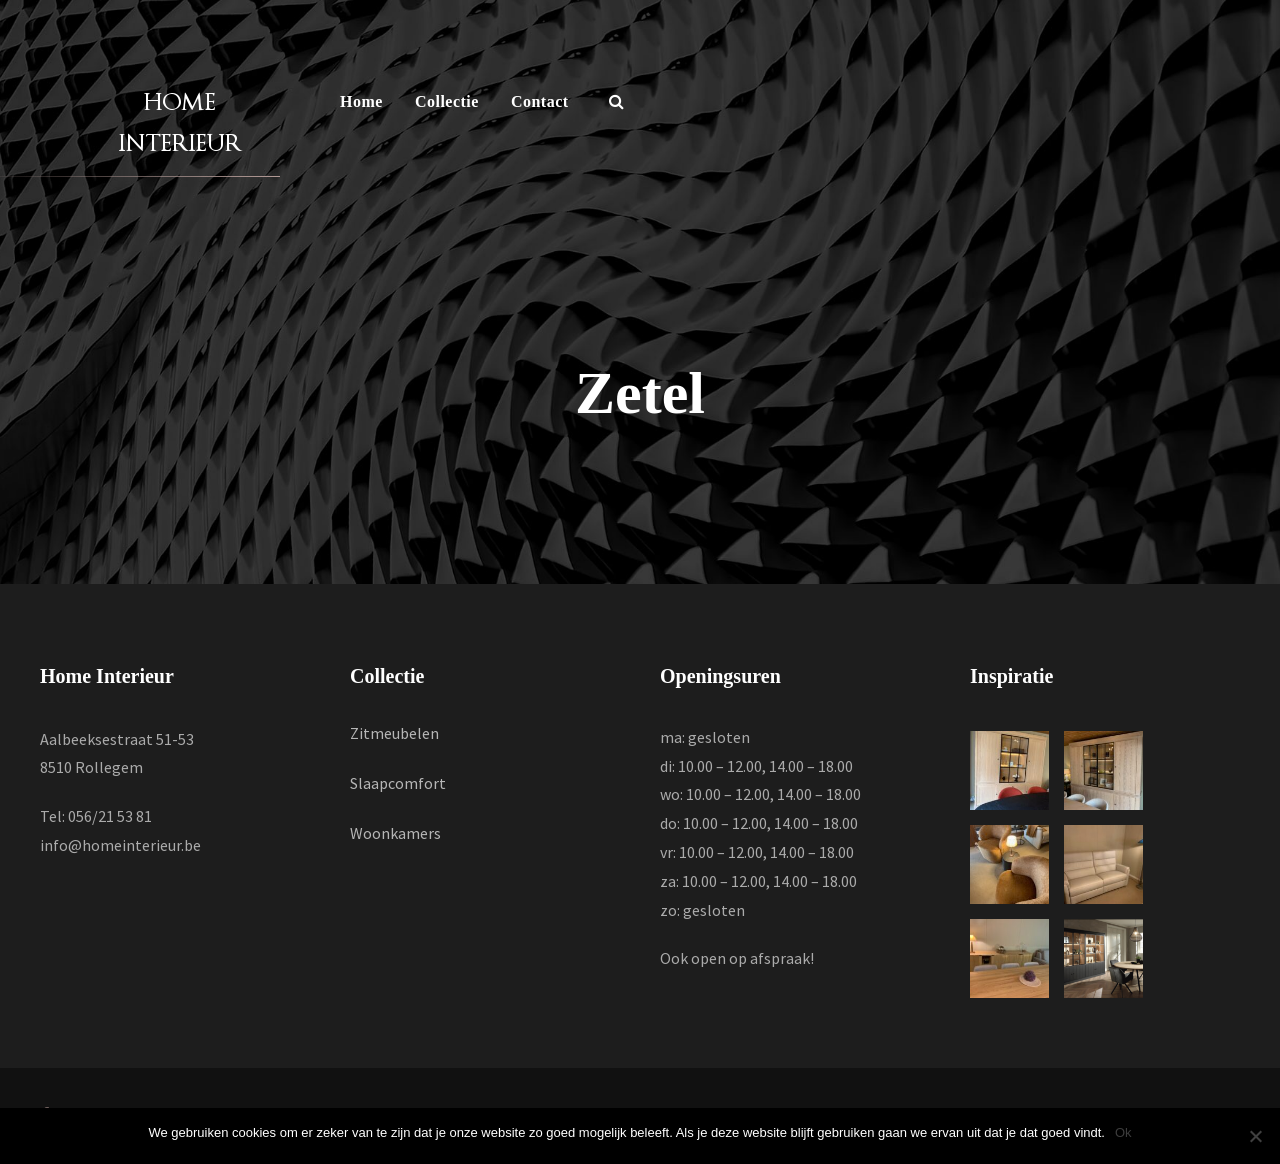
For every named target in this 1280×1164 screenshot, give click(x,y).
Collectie (447, 101)
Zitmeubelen (394, 733)
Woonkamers (395, 833)
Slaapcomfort (398, 783)
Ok (1123, 1132)
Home (361, 101)
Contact (540, 101)
